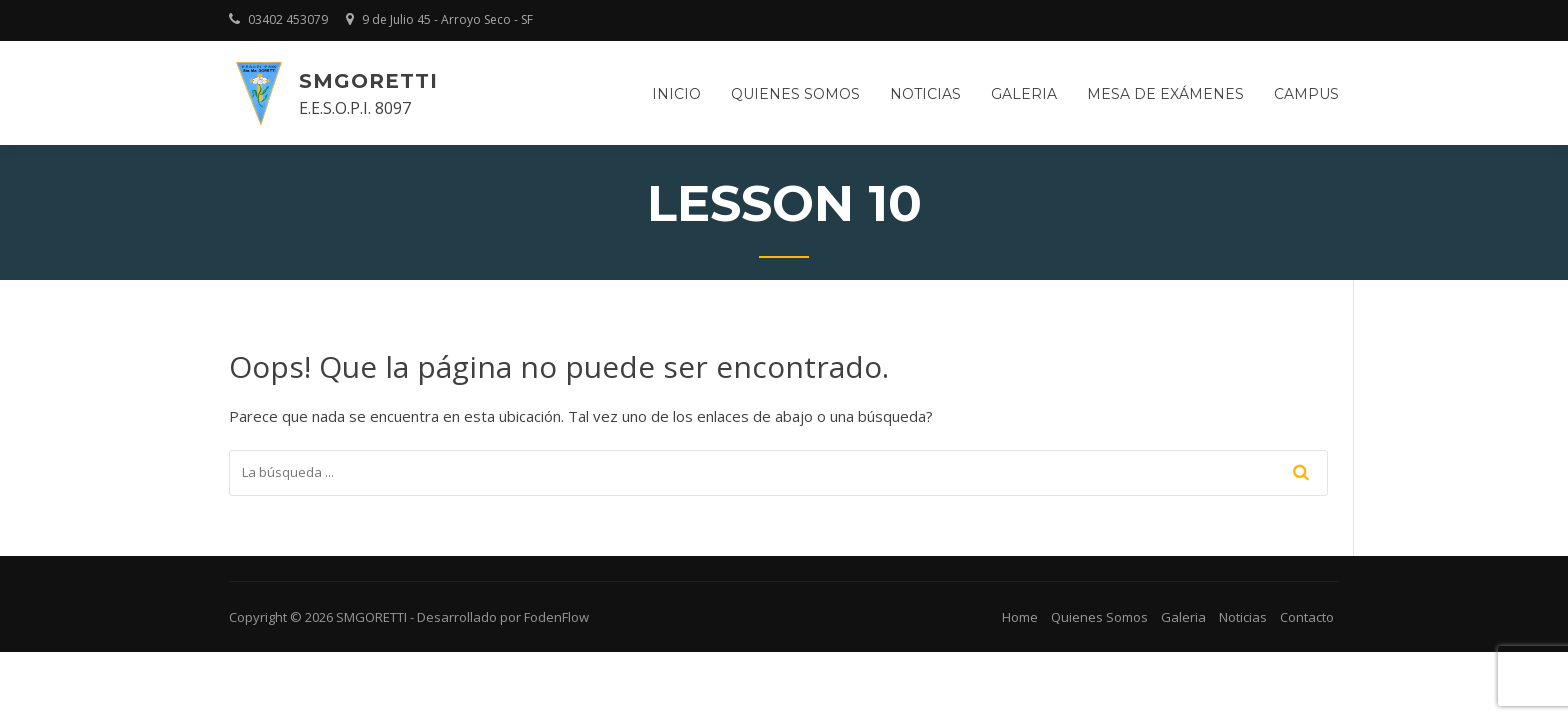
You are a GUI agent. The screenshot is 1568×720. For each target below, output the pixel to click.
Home (1020, 617)
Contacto (1307, 617)
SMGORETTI (368, 81)
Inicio (676, 94)
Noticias (925, 94)
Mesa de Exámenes (1165, 94)
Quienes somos (795, 94)
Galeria (1024, 94)
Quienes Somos (1099, 617)
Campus (1306, 94)
